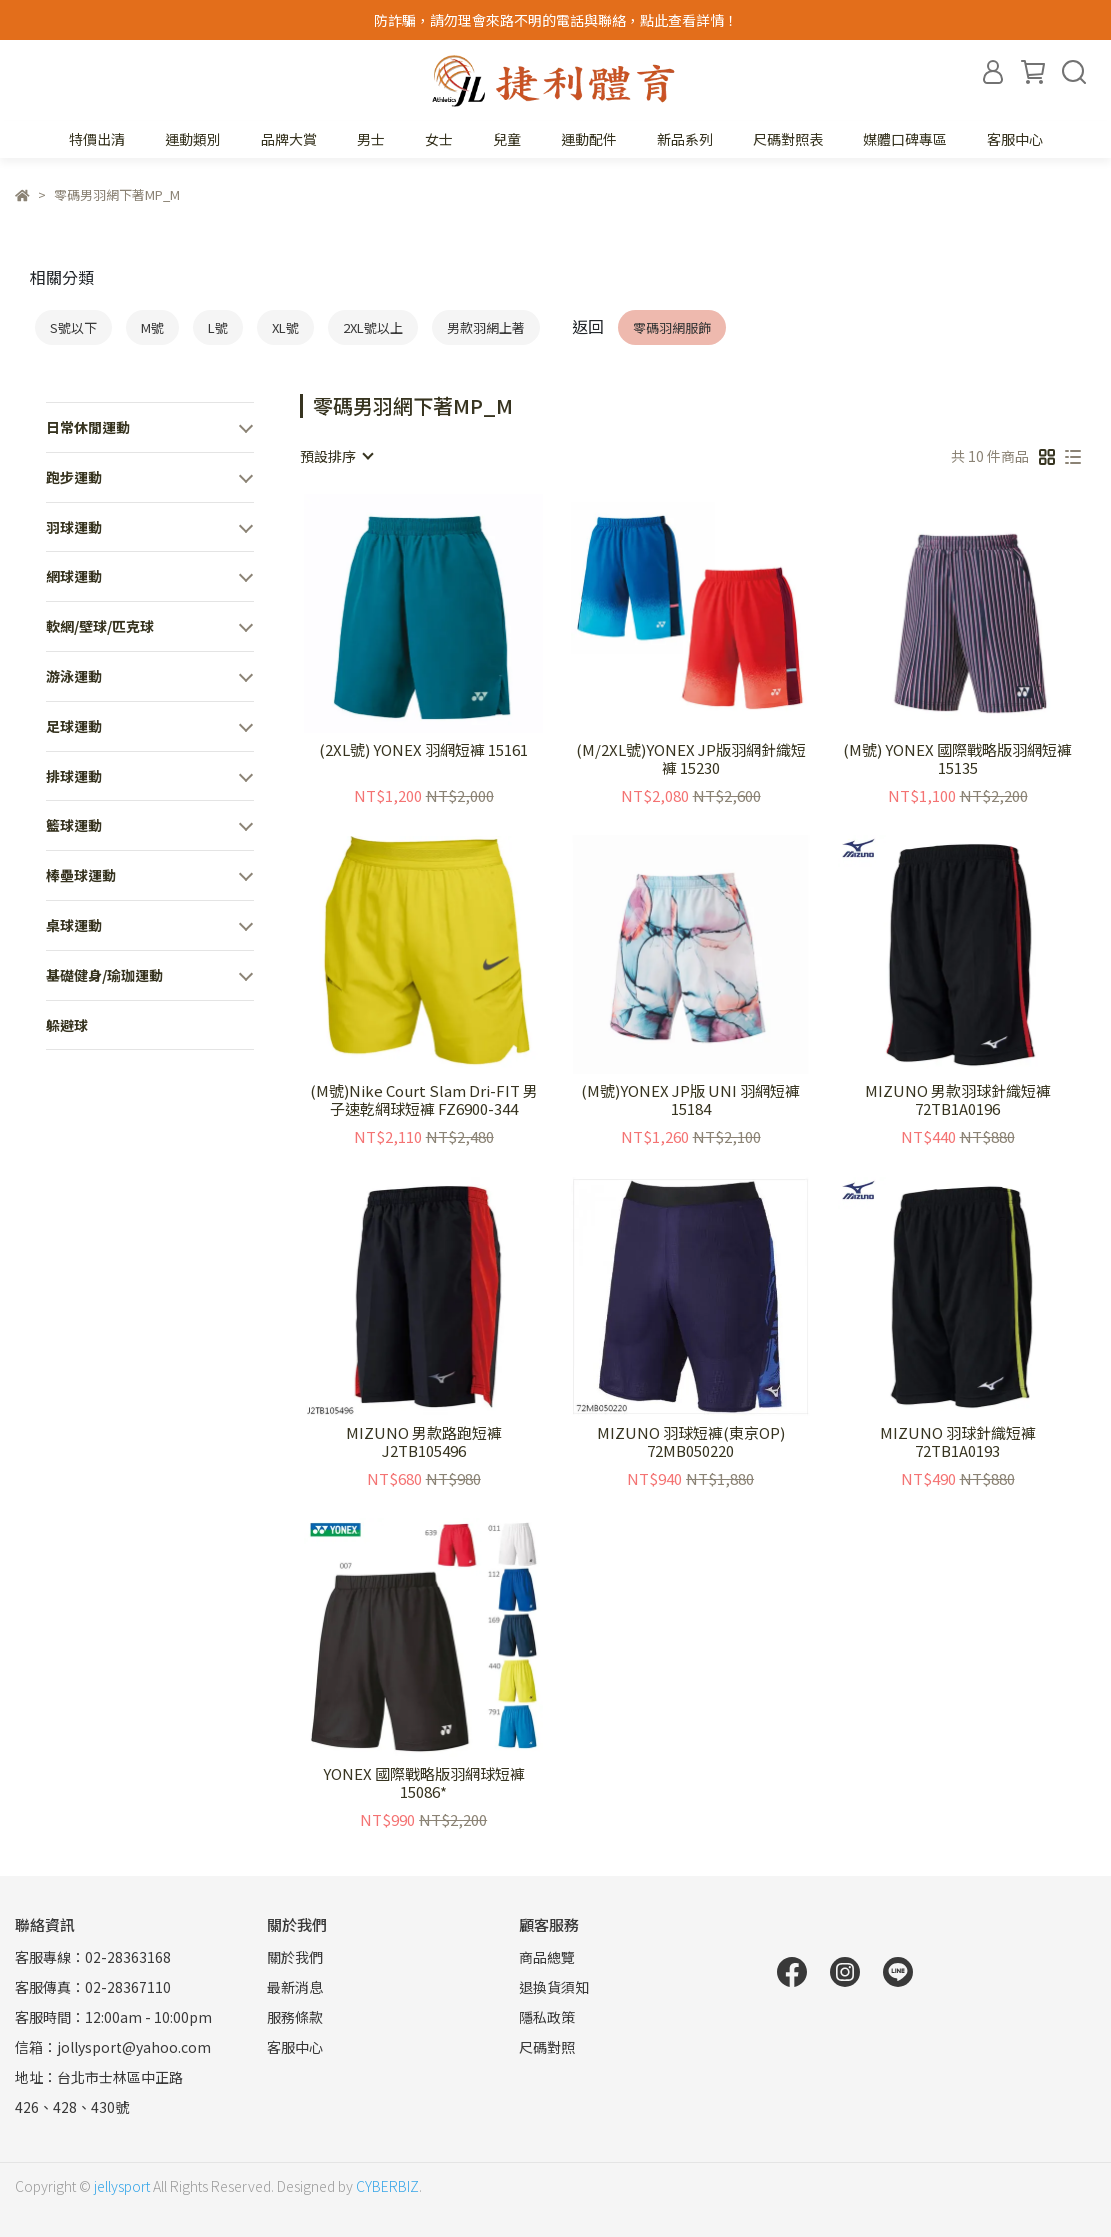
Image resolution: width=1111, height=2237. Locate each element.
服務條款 (295, 2017)
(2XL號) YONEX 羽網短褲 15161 (423, 750)
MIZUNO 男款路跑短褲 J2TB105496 (424, 1442)
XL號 (285, 327)
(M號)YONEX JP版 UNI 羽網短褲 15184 (690, 1100)
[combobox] (336, 456)
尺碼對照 (547, 2047)
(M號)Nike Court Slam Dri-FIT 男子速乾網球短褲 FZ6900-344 (424, 1100)
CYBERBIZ (387, 2186)
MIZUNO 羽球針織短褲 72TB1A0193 (958, 1442)
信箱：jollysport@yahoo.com (113, 2047)
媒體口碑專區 (905, 139)
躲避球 (67, 1025)
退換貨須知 (554, 1987)
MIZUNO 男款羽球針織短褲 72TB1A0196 (958, 1100)
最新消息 (295, 1987)
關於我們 (295, 1957)
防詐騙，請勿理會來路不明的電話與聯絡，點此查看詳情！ (556, 20)
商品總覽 (547, 1957)
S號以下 (73, 327)
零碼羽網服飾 (672, 327)
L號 (218, 327)
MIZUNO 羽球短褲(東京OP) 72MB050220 (691, 1442)
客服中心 (1015, 139)
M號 (152, 327)
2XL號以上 (373, 327)
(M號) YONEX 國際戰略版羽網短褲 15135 (957, 759)
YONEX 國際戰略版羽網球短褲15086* (424, 1783)
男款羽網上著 (486, 327)
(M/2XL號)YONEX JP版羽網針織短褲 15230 (691, 759)
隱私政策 (547, 2017)
